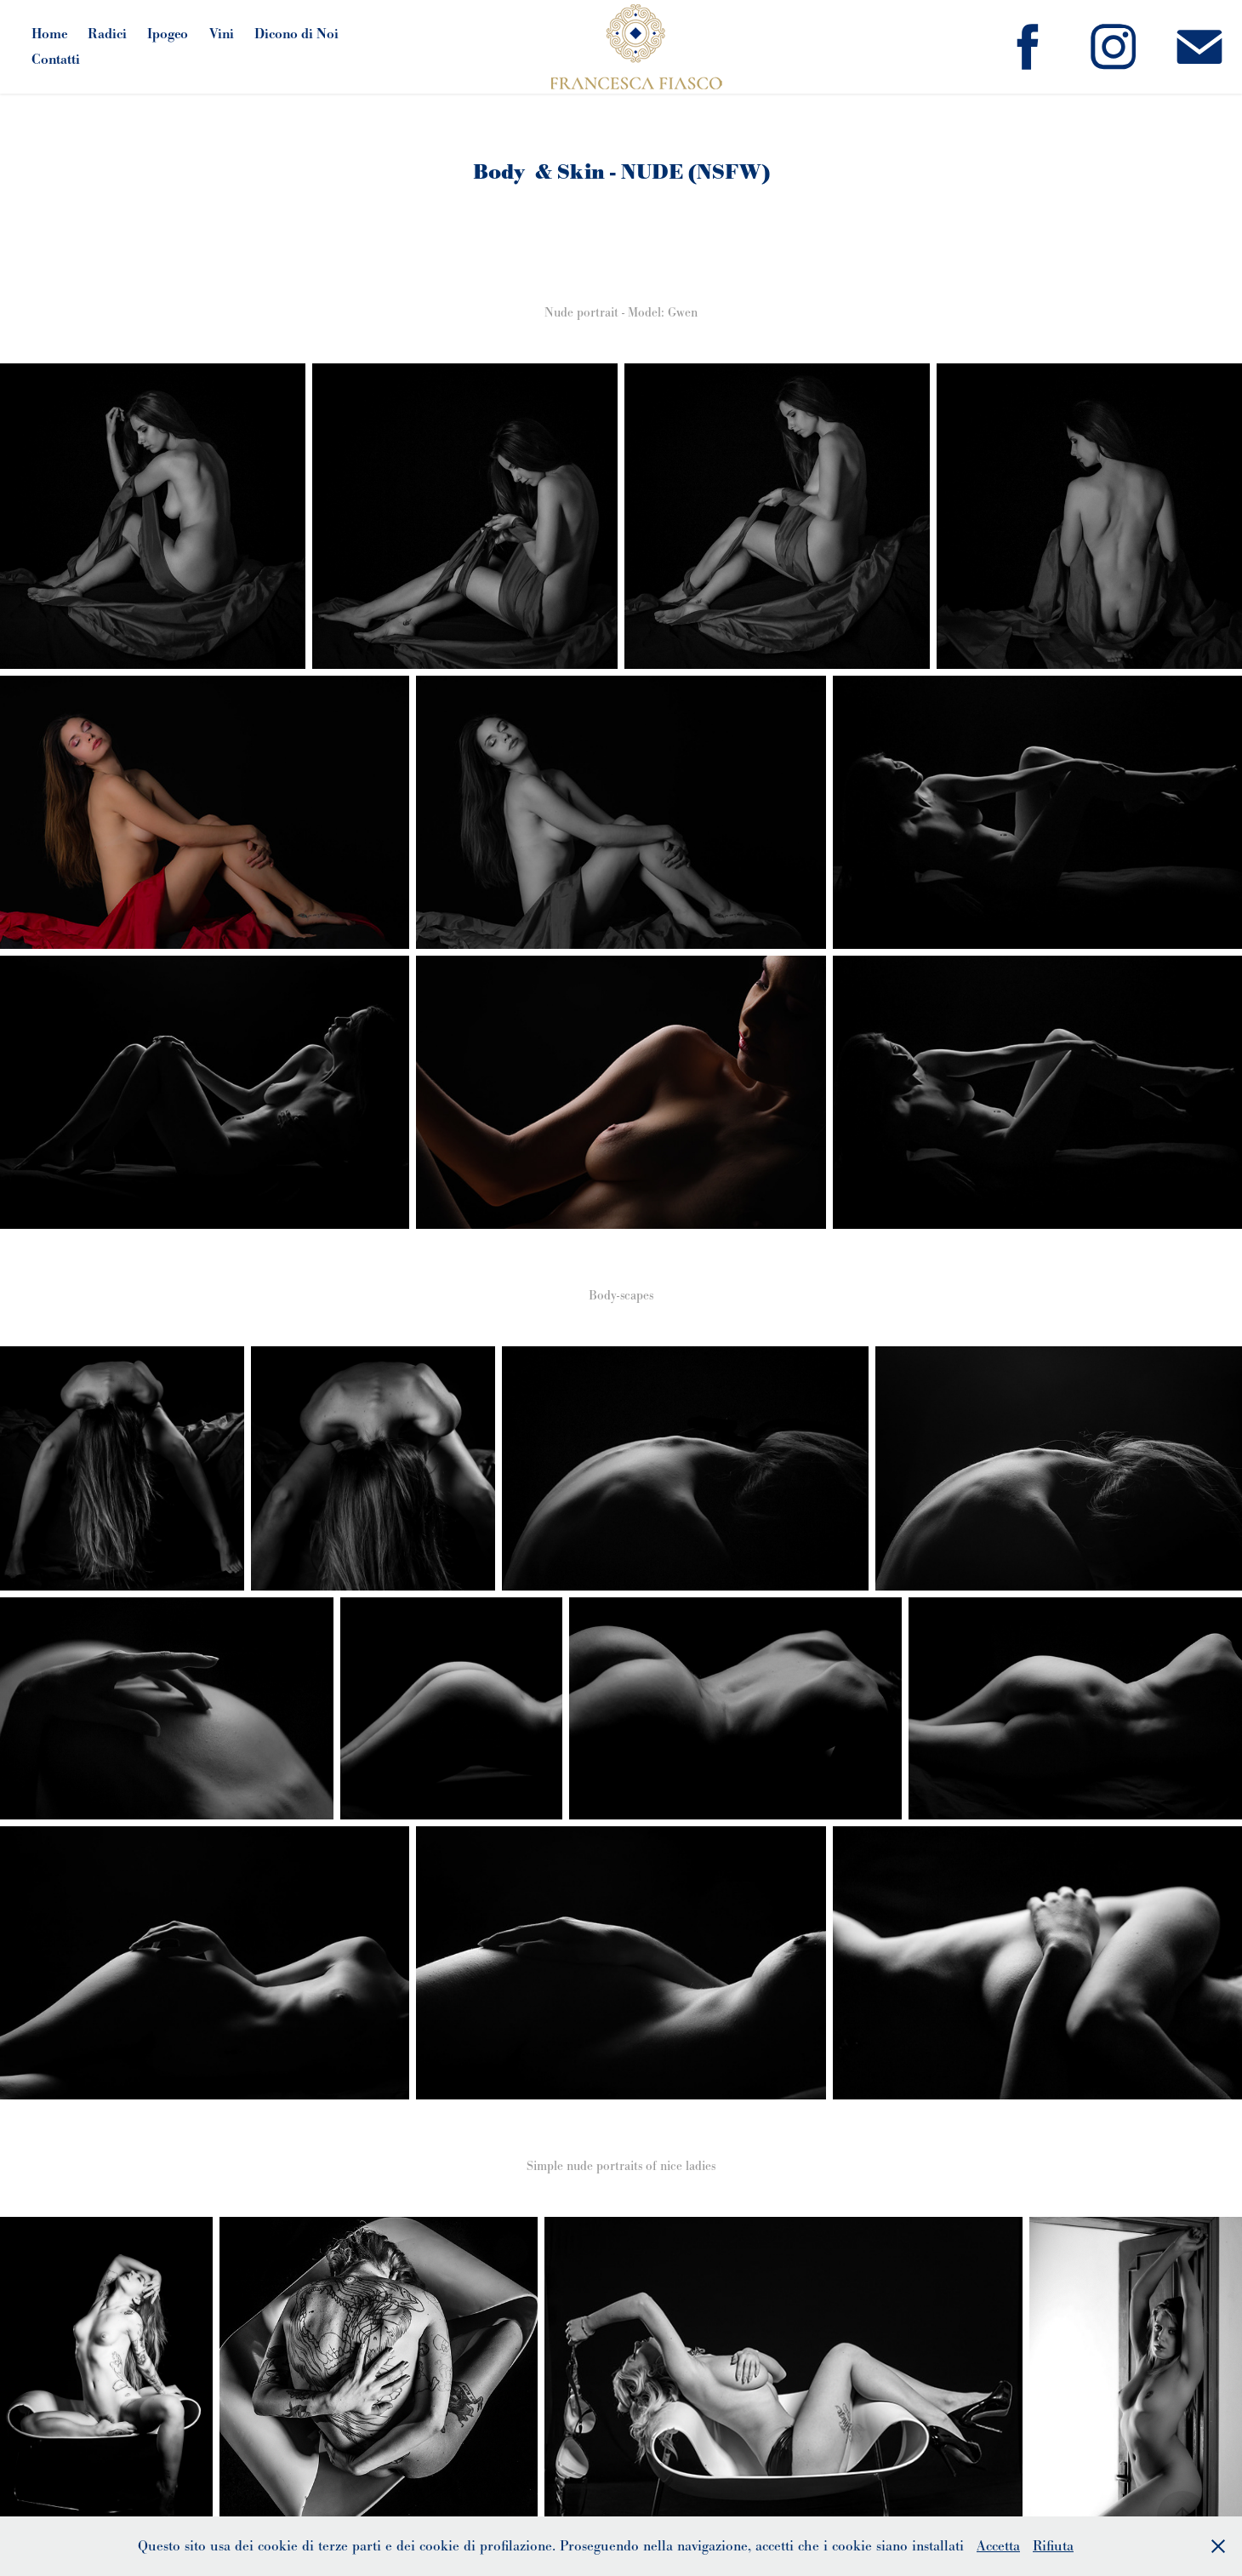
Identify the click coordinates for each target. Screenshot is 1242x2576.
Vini (221, 34)
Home (49, 34)
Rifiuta (1053, 2546)
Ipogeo (167, 34)
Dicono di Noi (296, 34)
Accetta (998, 2546)
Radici (107, 34)
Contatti (55, 59)
